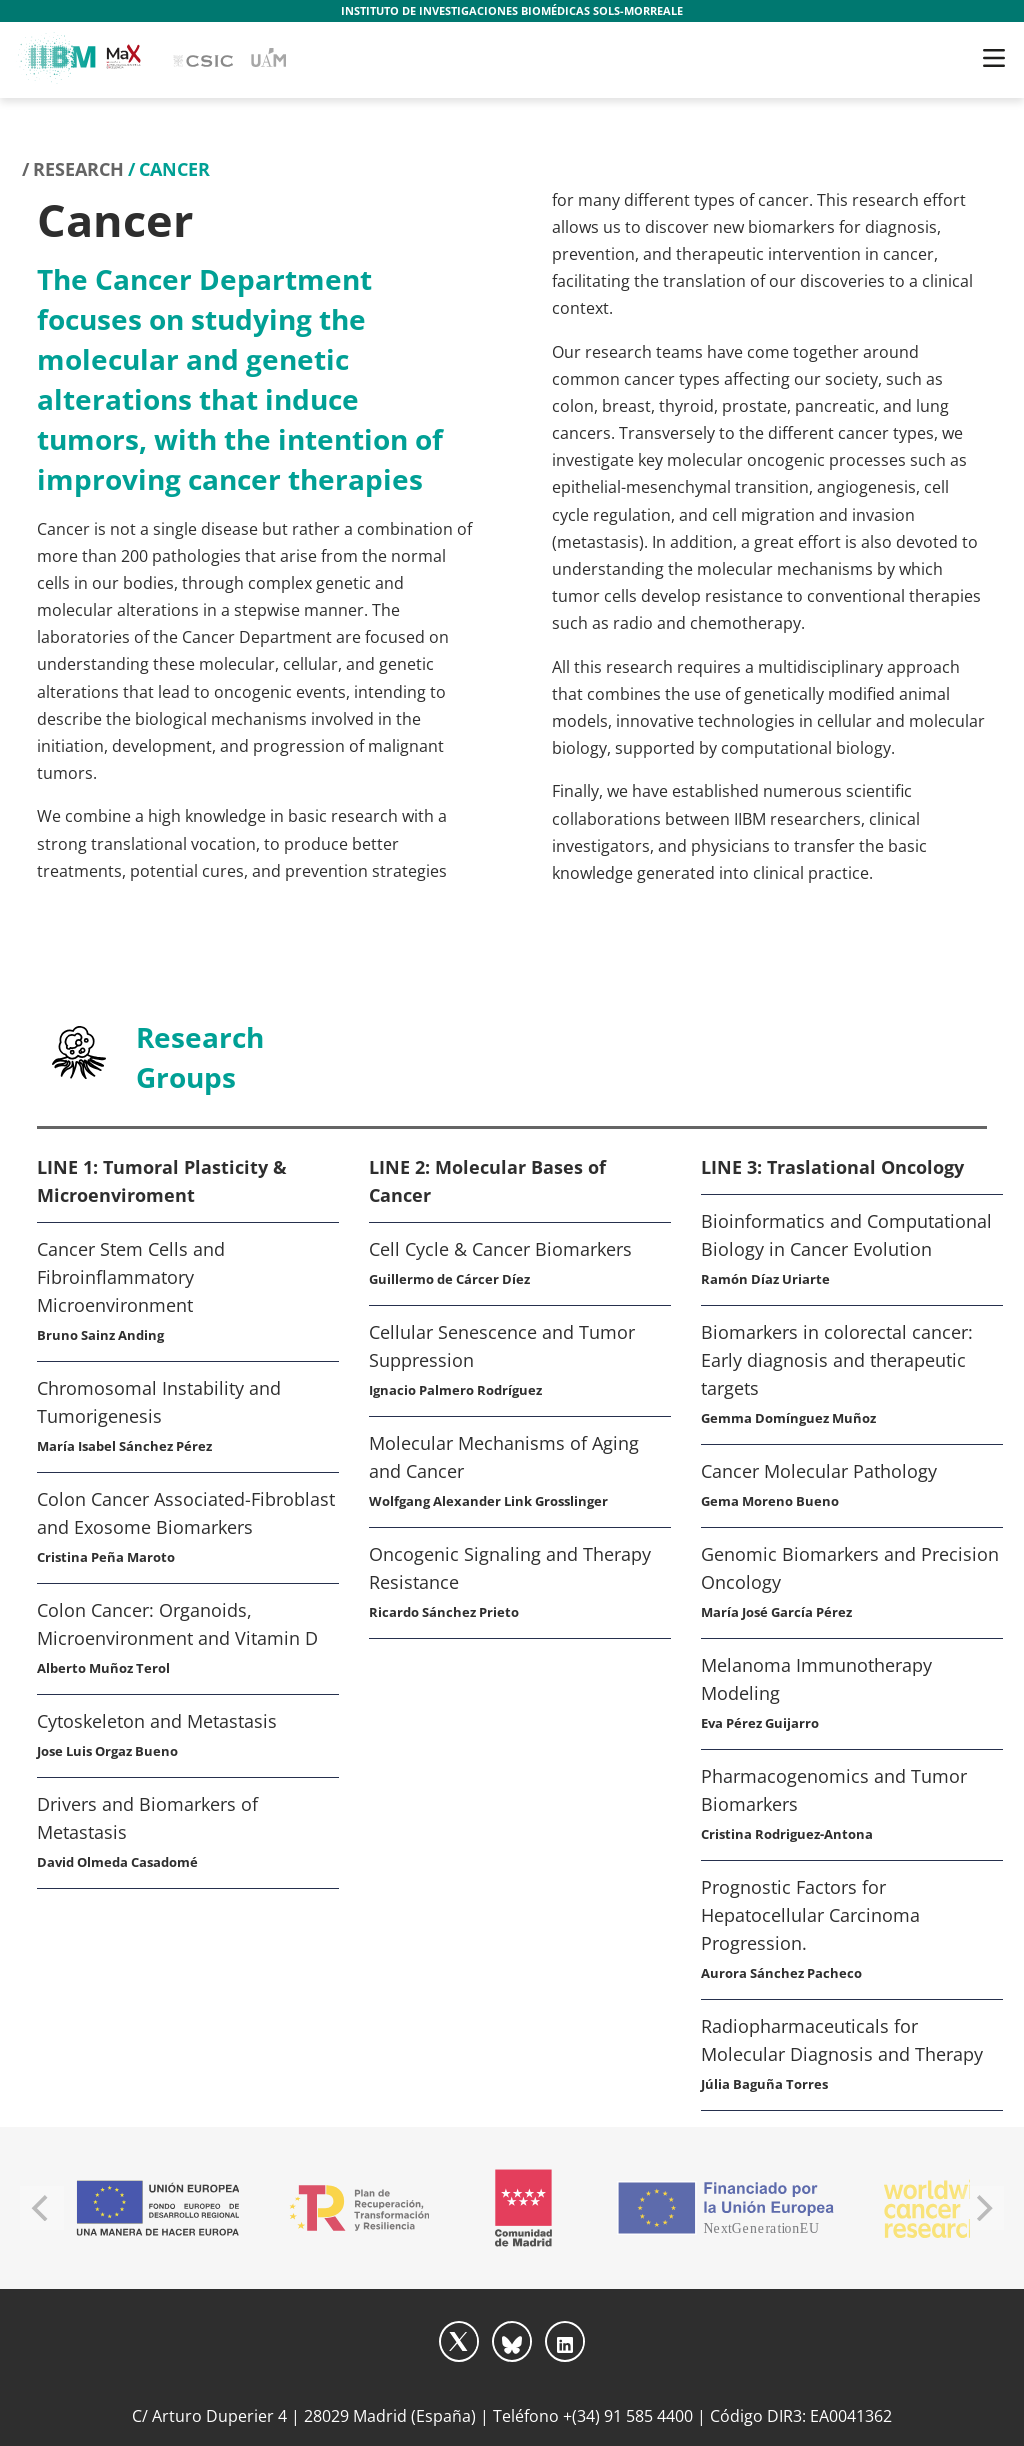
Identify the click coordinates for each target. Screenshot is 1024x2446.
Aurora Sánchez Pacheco (781, 1973)
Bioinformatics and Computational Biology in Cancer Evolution (846, 1235)
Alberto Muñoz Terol (103, 1668)
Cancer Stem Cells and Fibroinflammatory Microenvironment (131, 1277)
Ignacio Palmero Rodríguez (455, 1390)
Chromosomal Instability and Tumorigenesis (159, 1402)
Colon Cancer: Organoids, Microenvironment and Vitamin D (177, 1624)
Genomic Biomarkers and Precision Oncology (850, 1568)
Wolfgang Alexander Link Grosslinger (488, 1501)
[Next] (982, 2208)
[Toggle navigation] (994, 58)
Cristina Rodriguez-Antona (787, 1834)
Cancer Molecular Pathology (819, 1471)
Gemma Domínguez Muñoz (788, 1418)
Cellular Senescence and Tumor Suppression (502, 1346)
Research (78, 169)
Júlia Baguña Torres (764, 2084)
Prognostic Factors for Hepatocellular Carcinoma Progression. (810, 1915)
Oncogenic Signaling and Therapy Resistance (510, 1568)
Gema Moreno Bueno (770, 1501)
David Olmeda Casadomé (117, 1862)
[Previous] (42, 2208)
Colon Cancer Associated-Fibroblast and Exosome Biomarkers (186, 1513)
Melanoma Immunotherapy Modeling (816, 1679)
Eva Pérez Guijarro (760, 1723)
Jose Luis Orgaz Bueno (107, 1751)
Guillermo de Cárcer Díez (449, 1279)
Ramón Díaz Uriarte (765, 1279)
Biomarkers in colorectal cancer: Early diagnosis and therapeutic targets (837, 1360)
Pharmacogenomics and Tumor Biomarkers (834, 1790)
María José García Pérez (776, 1612)
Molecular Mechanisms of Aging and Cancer (504, 1457)
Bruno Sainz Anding (100, 1335)
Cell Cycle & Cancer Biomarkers (500, 1249)
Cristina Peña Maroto (106, 1557)
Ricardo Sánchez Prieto (444, 1612)
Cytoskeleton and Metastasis (157, 1721)
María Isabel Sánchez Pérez (124, 1446)
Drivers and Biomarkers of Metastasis (147, 1818)
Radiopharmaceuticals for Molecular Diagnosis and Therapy (842, 2040)
